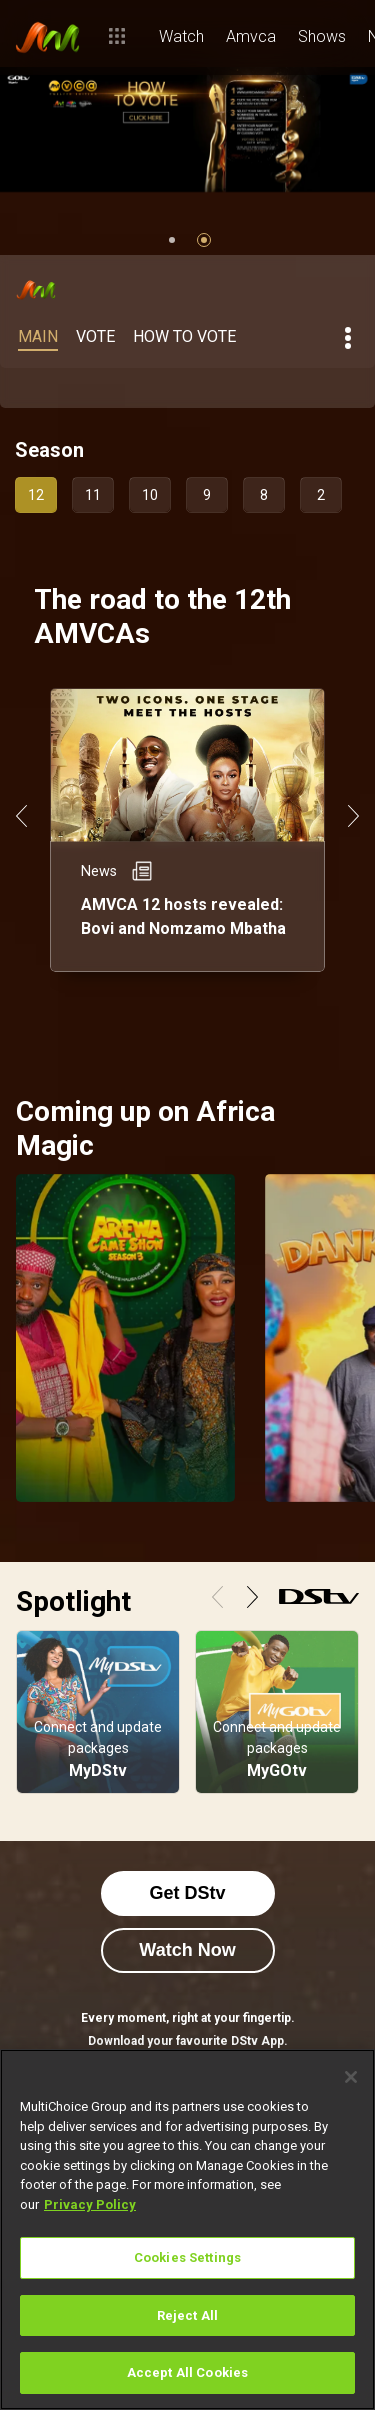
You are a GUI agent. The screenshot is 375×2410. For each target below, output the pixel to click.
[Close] (351, 2077)
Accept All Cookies (187, 2372)
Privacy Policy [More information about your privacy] (90, 2204)
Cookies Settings (187, 2257)
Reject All (187, 2315)
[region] (187, 2229)
